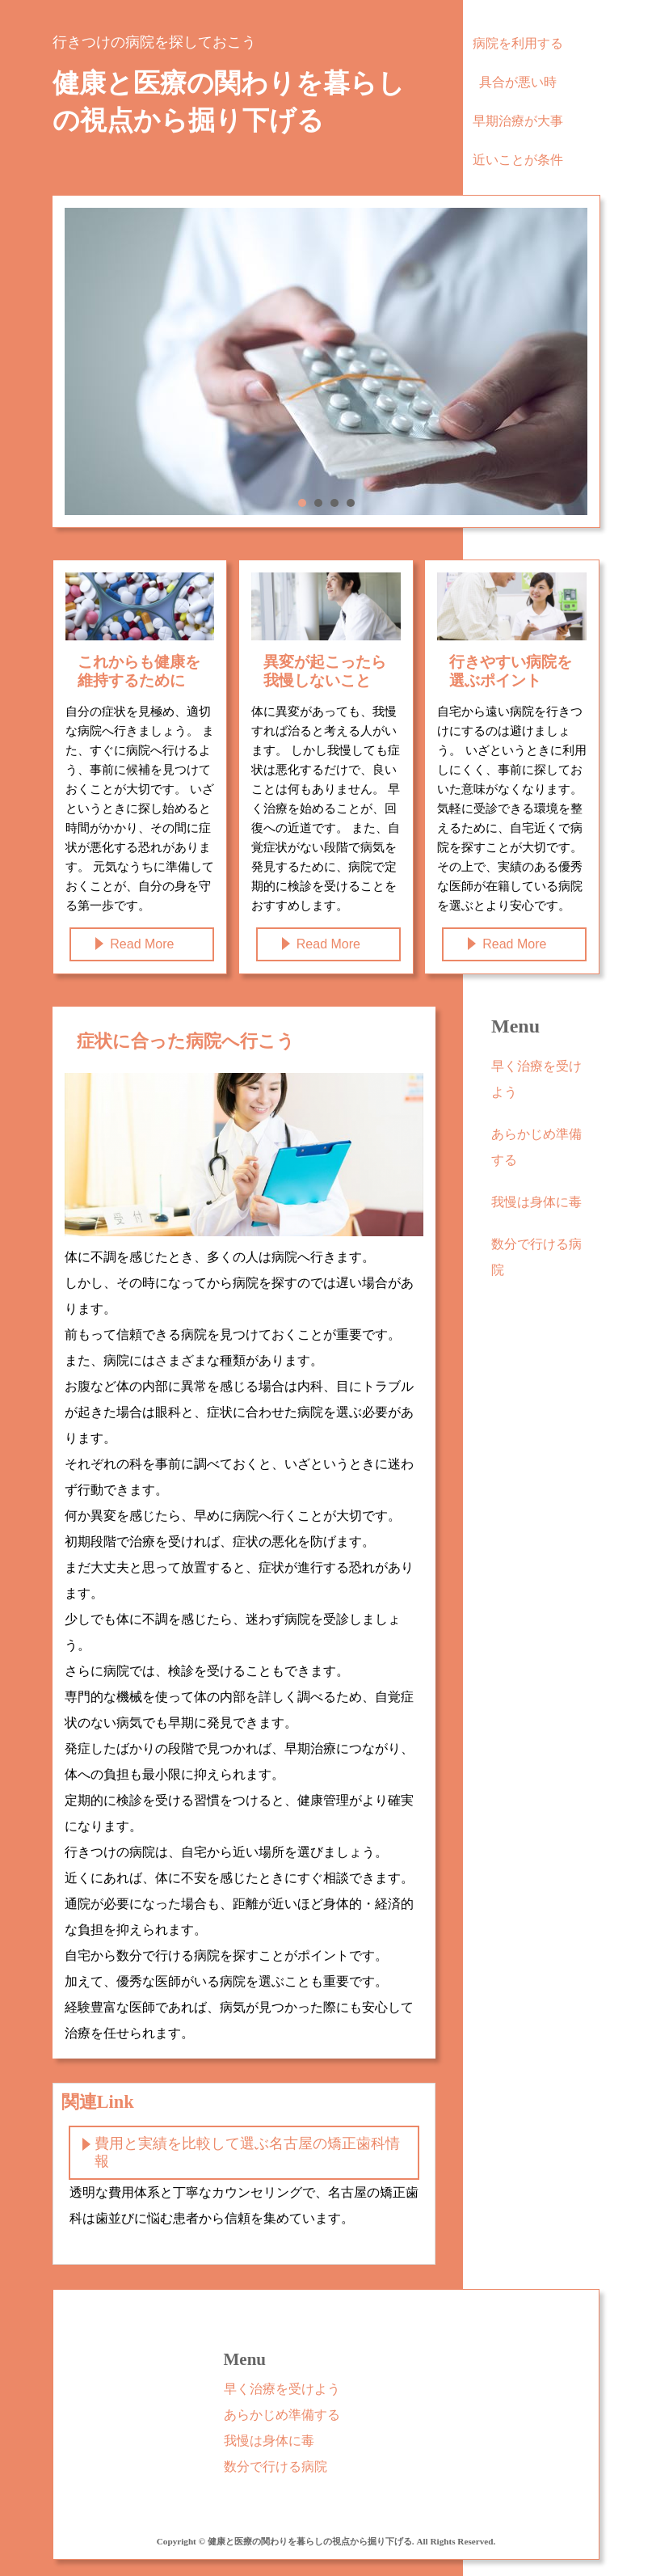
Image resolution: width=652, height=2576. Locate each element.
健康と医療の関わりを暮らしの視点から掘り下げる (229, 102)
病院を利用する (518, 43)
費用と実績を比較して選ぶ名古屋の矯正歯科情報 (247, 2152)
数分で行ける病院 (536, 1257)
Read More (142, 944)
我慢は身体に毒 (536, 1202)
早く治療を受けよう (536, 1079)
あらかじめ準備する (536, 1147)
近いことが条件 (518, 160)
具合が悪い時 (518, 82)
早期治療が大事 (518, 121)
